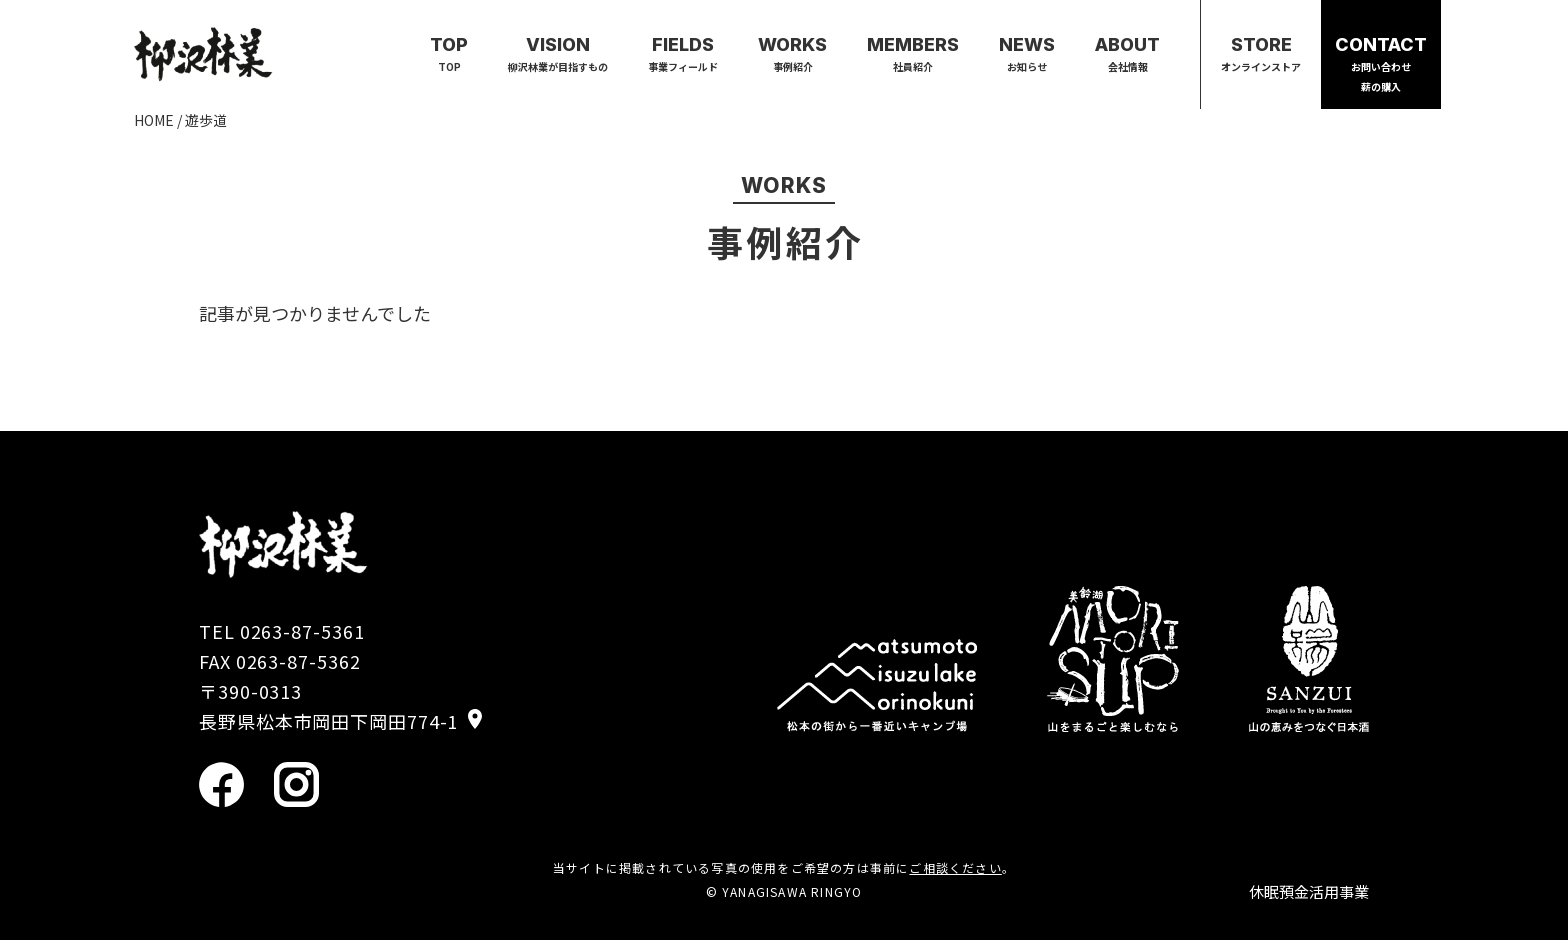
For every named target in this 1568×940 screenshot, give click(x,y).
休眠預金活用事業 (1309, 891)
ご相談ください (955, 867)
